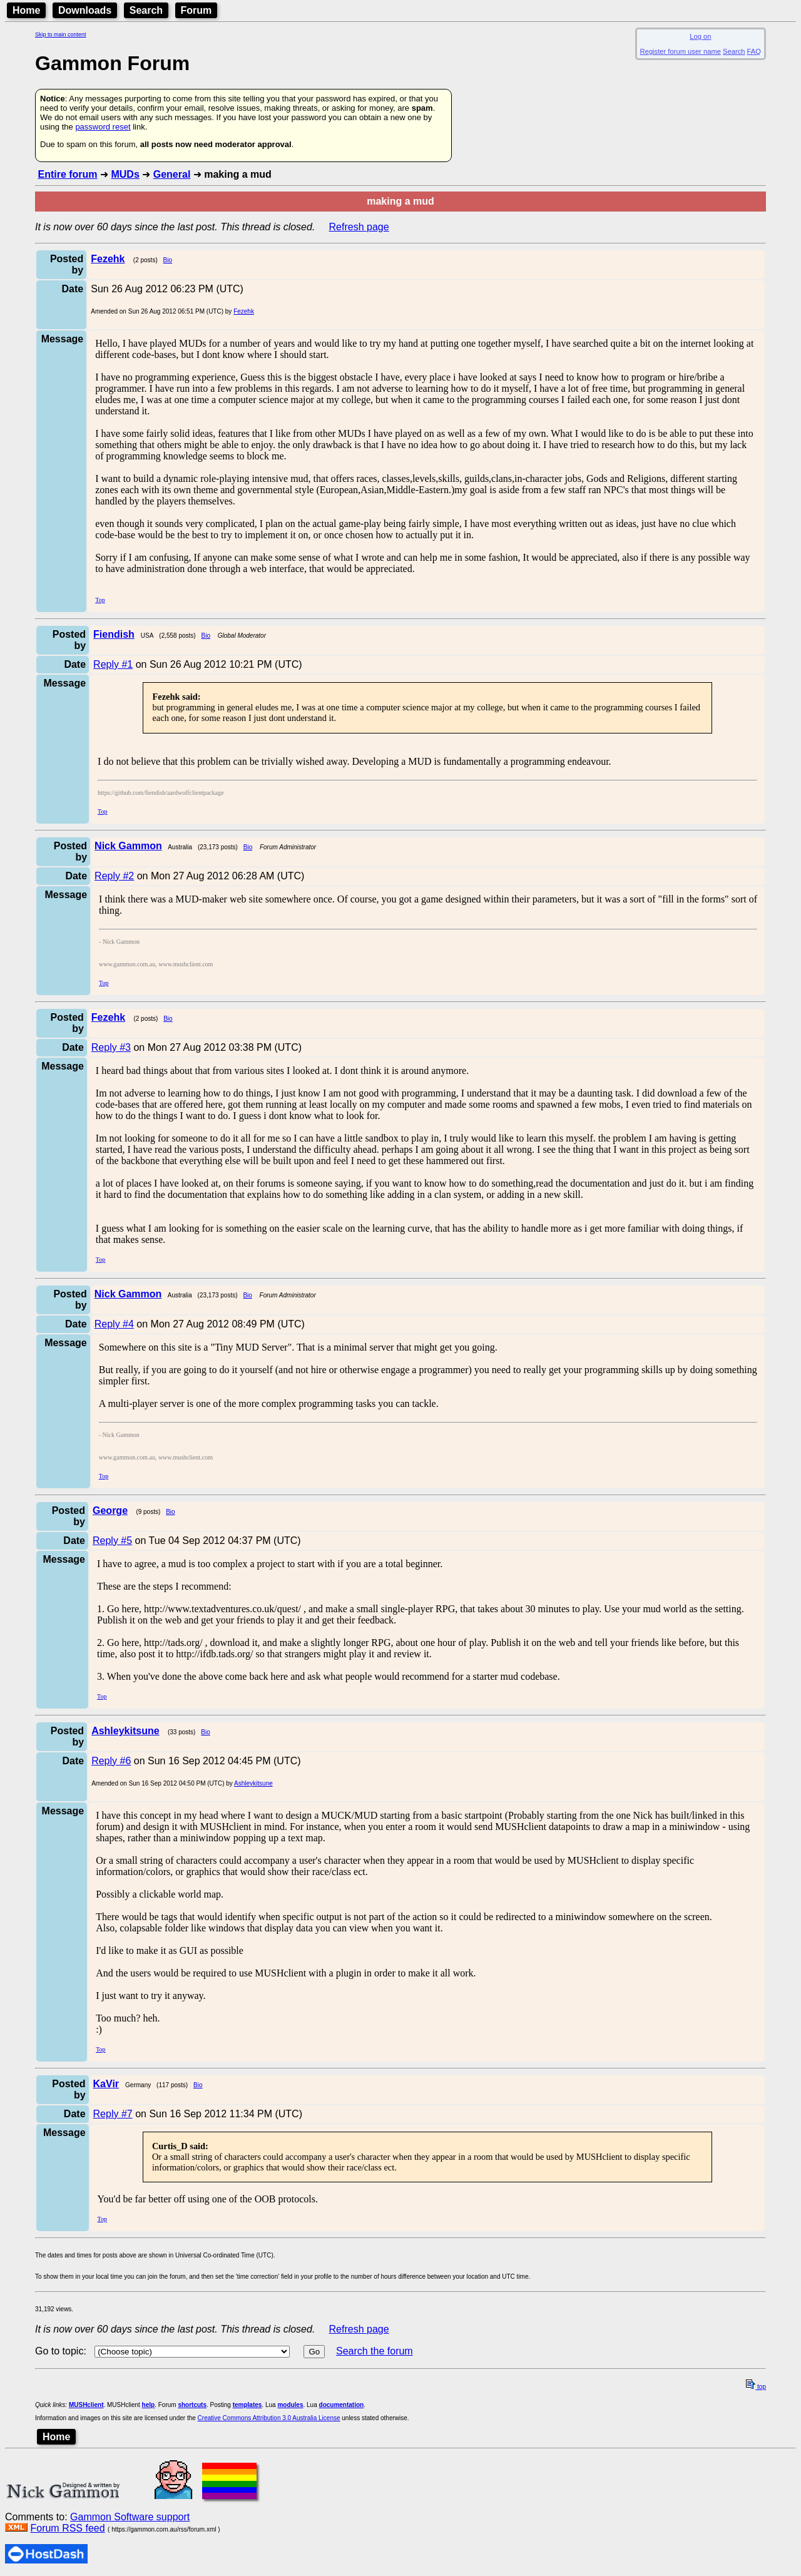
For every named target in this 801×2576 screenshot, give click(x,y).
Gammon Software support (130, 2517)
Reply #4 (114, 1324)
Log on (700, 36)
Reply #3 (111, 1047)
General (172, 174)
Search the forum (374, 2351)
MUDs (125, 174)
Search (146, 10)
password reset (102, 126)
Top (100, 599)
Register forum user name (680, 51)
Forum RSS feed (67, 2528)
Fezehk (243, 311)
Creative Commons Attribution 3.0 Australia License (269, 2418)
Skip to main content (60, 34)
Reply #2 (114, 876)
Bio (167, 260)
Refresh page (359, 227)
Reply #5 (112, 1540)
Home (26, 10)
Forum (196, 10)
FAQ (754, 51)
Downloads (84, 10)
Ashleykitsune (253, 1783)
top (756, 2386)
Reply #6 (111, 1761)
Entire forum (67, 174)
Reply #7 (113, 2113)
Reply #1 (113, 664)
